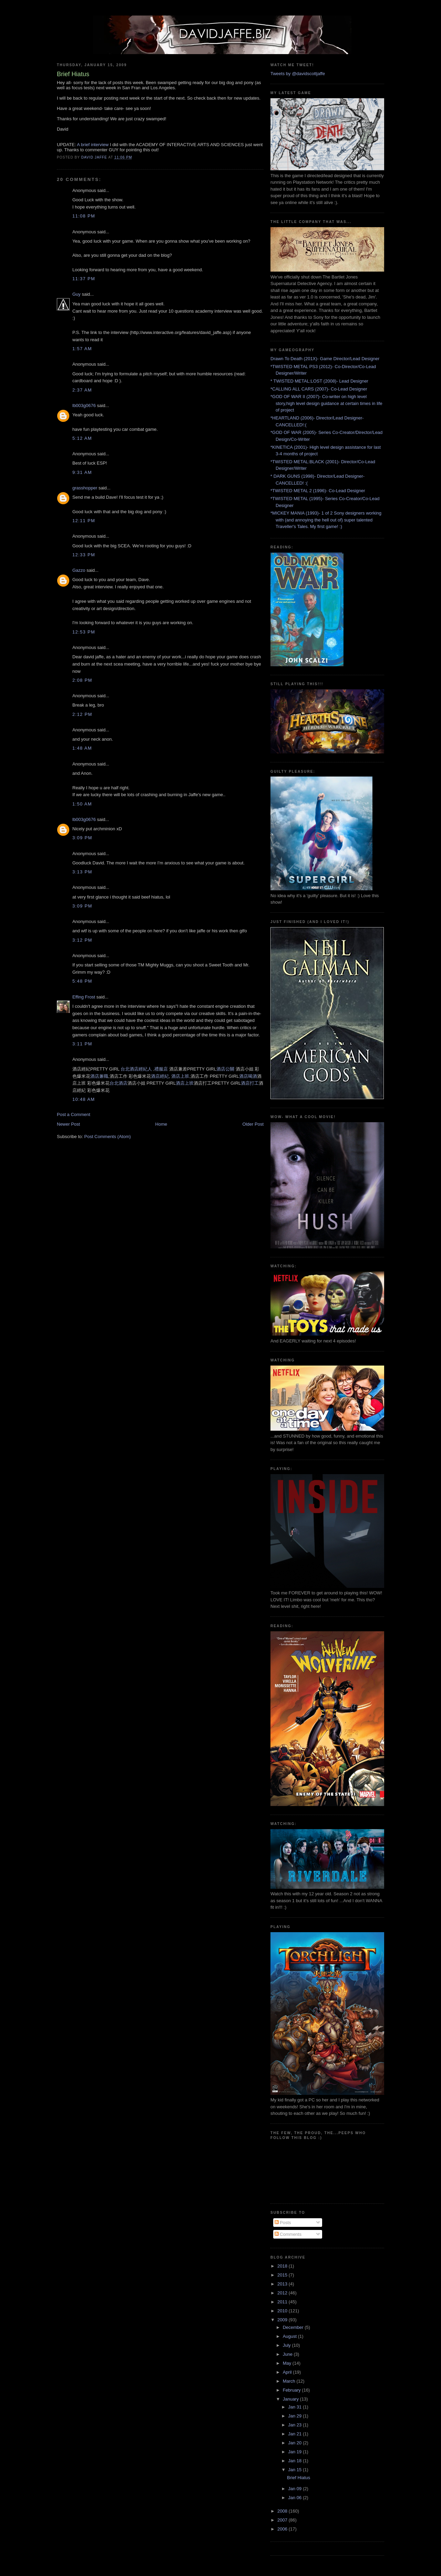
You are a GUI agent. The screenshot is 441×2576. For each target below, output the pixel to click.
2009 (283, 2319)
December (294, 2327)
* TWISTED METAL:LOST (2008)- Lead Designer (319, 381)
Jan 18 (295, 2460)
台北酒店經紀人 (136, 1069)
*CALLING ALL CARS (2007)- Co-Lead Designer (318, 389)
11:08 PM (83, 216)
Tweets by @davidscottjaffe (297, 73)
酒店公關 (225, 1069)
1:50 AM (82, 804)
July (287, 2345)
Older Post (253, 1124)
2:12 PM (82, 714)
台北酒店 (118, 1083)
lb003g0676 (84, 405)
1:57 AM (82, 348)
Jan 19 (295, 2451)
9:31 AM (82, 472)
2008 (283, 2511)
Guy (76, 294)
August (290, 2336)
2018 (283, 2266)
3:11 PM (82, 1043)
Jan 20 (295, 2442)
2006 (283, 2529)
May (288, 2363)
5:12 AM (82, 438)
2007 (283, 2520)
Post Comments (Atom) (107, 1136)
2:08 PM (82, 680)
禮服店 (161, 1069)
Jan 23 (295, 2424)
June (288, 2354)
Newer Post (68, 1124)
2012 (283, 2292)
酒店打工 (250, 1083)
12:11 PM (83, 520)
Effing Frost (83, 997)
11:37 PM (83, 278)
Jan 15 (295, 2469)
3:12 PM (82, 940)
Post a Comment (73, 1114)
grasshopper (84, 487)
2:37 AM (82, 390)
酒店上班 (180, 1076)
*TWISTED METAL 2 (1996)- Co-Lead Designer (317, 490)
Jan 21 (295, 2433)
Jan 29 (295, 2415)
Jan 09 (295, 2488)
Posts (283, 2222)
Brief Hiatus (298, 2477)
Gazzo (78, 570)
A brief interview (93, 144)
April (288, 2372)
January (291, 2399)
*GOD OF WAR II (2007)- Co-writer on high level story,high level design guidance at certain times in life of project (326, 403)
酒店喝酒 (248, 1076)
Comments (288, 2234)
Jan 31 (295, 2407)
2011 (283, 2301)
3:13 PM (82, 871)
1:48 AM (82, 748)
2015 (283, 2275)
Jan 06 (295, 2497)
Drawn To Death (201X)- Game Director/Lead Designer (324, 358)
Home (161, 1124)
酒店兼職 (99, 1076)
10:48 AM (83, 1099)
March (290, 2381)
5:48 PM (82, 981)
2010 (283, 2310)
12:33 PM (83, 554)
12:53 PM (83, 632)
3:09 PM (82, 837)
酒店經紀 (160, 1076)
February (292, 2390)
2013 (283, 2283)
